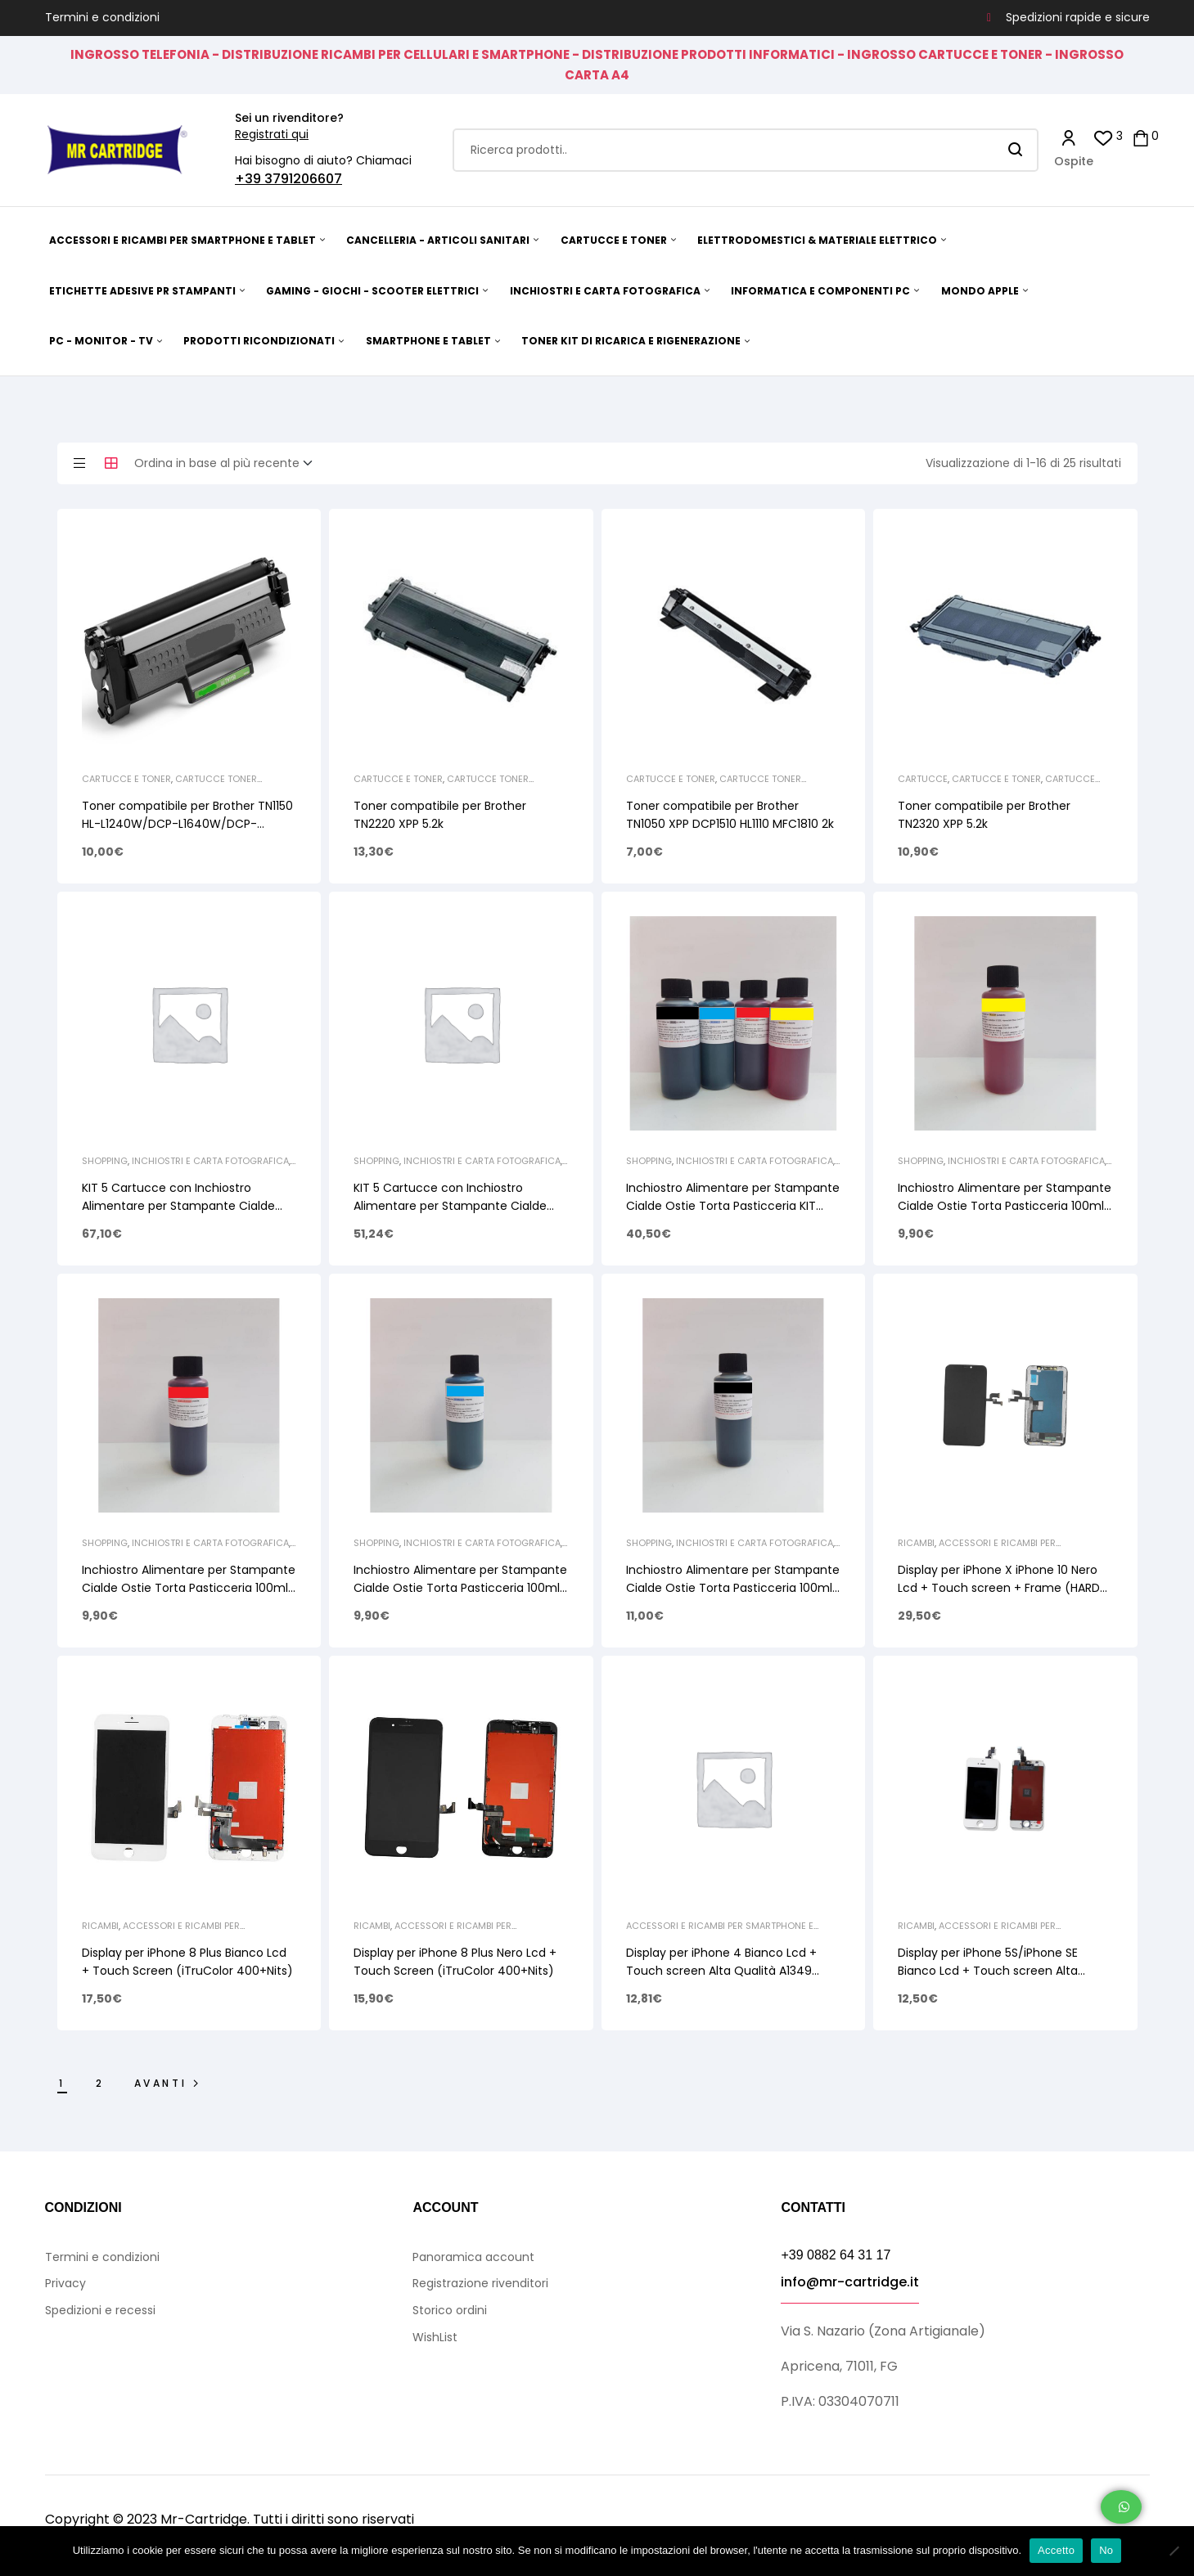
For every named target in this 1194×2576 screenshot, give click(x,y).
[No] (1173, 2550)
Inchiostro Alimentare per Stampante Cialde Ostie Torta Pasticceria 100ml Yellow (1004, 1206)
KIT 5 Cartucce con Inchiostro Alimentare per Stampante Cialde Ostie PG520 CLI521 (450, 1206)
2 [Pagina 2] (100, 2083)
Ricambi (916, 1542)
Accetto (1056, 2550)
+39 (249, 178)
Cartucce (923, 778)
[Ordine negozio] (228, 463)
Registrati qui (272, 134)
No (1106, 2550)
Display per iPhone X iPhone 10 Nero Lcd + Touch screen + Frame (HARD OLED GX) (999, 1588)
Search (1016, 150)
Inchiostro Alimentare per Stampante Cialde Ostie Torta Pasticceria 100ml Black (733, 1588)
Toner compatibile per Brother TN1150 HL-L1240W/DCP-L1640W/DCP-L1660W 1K (187, 824)
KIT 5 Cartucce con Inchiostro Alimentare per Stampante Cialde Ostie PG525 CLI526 (178, 1206)
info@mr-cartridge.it (850, 2282)
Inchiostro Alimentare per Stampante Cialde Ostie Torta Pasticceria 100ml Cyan (460, 1588)
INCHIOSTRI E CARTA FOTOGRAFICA (210, 1160)
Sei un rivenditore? (289, 118)
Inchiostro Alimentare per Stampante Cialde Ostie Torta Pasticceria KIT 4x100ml (733, 1206)
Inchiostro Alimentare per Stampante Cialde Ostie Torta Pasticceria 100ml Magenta (188, 1588)
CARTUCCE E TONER (126, 778)
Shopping (105, 1160)
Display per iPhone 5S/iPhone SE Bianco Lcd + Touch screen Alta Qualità (988, 1970)
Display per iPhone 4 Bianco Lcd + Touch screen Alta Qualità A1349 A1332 (721, 1970)
